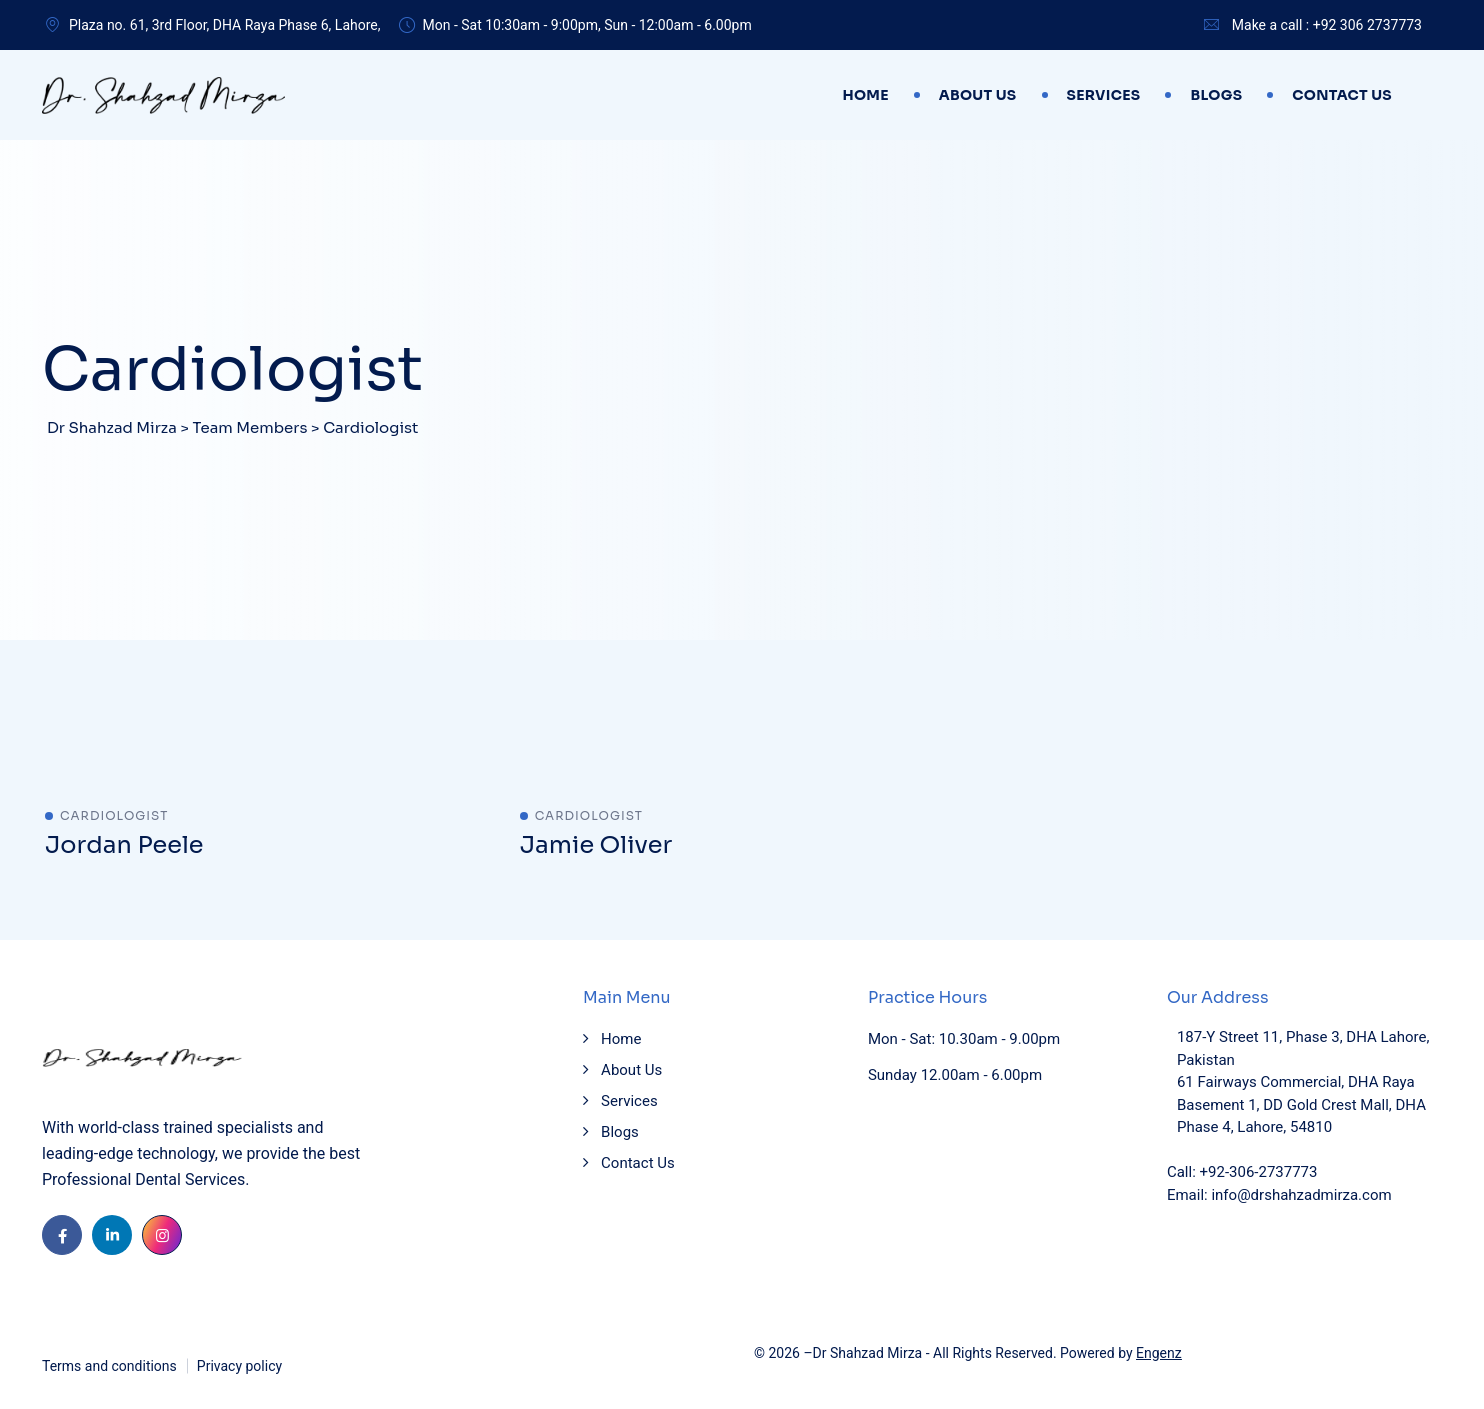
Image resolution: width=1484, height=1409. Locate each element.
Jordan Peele (124, 845)
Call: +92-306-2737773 (1242, 1172)
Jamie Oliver (596, 845)
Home (865, 95)
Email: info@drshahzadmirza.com (1279, 1195)
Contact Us (1342, 95)
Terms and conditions (109, 1366)
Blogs (1216, 95)
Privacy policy (239, 1366)
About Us (978, 95)
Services (1104, 95)
